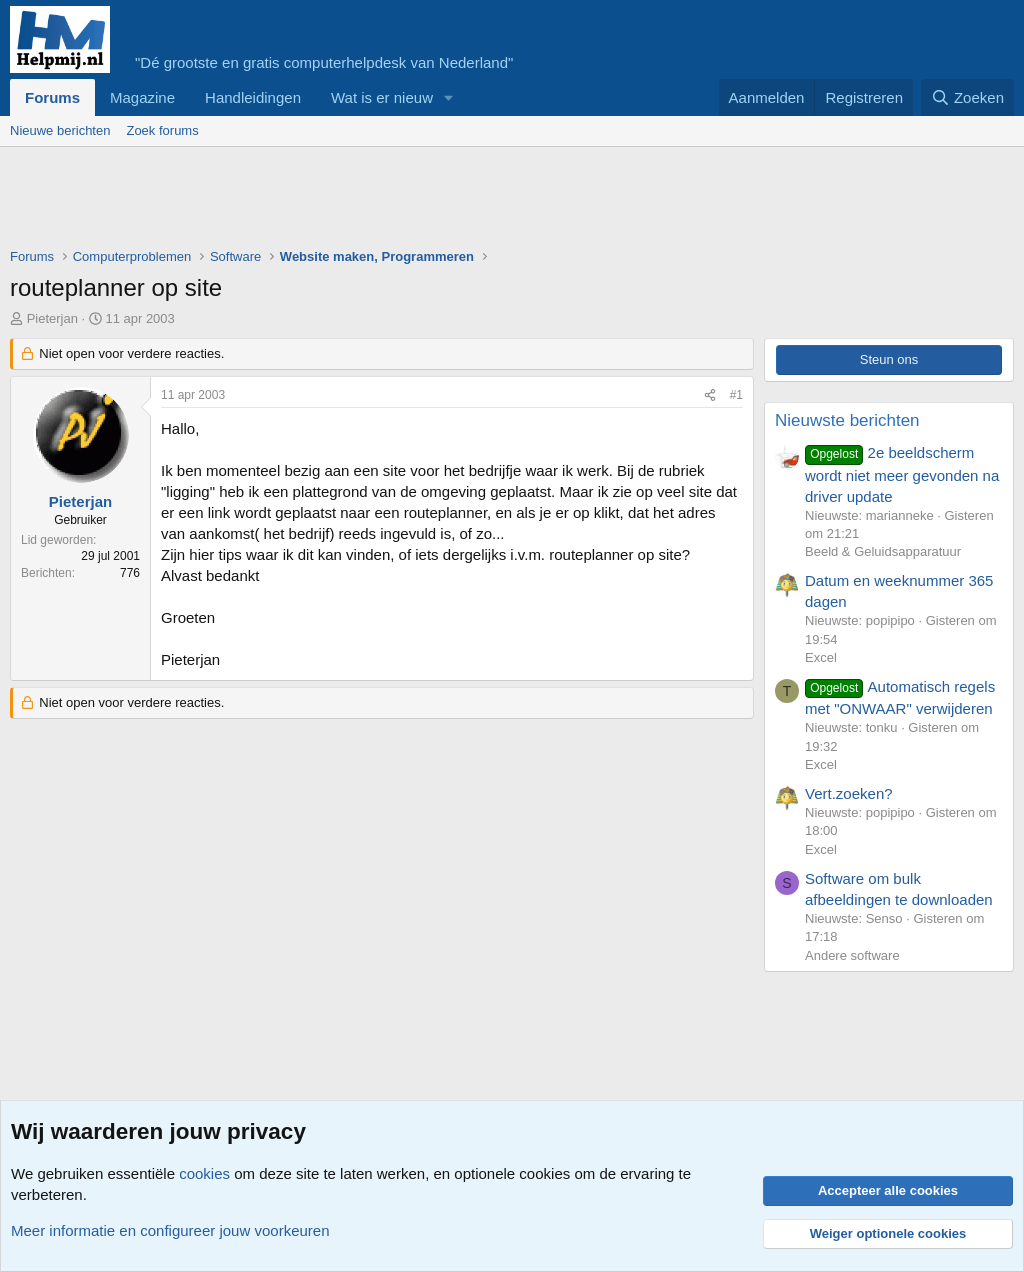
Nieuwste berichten (847, 420)
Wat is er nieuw (382, 97)
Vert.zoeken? (849, 793)
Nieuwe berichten (60, 130)
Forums (52, 97)
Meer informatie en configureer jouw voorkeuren (170, 1230)
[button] (449, 97)
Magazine (142, 97)
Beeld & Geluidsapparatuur (883, 551)
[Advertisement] (374, 202)
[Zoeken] (968, 97)
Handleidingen (253, 97)
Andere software (852, 955)
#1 (736, 395)
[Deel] (710, 395)
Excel (821, 657)
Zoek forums (162, 130)
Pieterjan (52, 318)
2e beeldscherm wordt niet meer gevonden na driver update (902, 474)
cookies (204, 1173)
